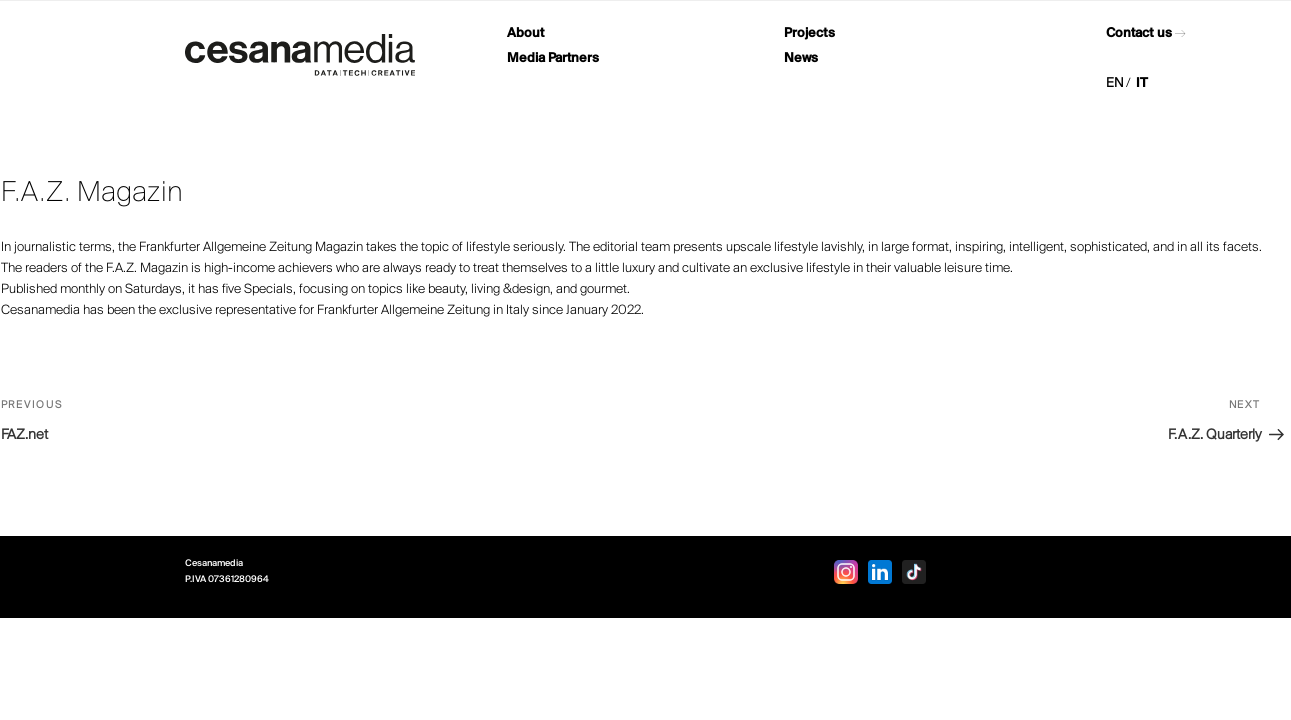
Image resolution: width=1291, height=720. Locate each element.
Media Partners (553, 58)
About (525, 33)
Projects (809, 33)
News (801, 58)
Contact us (1139, 33)
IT (1142, 83)
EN (1115, 83)
